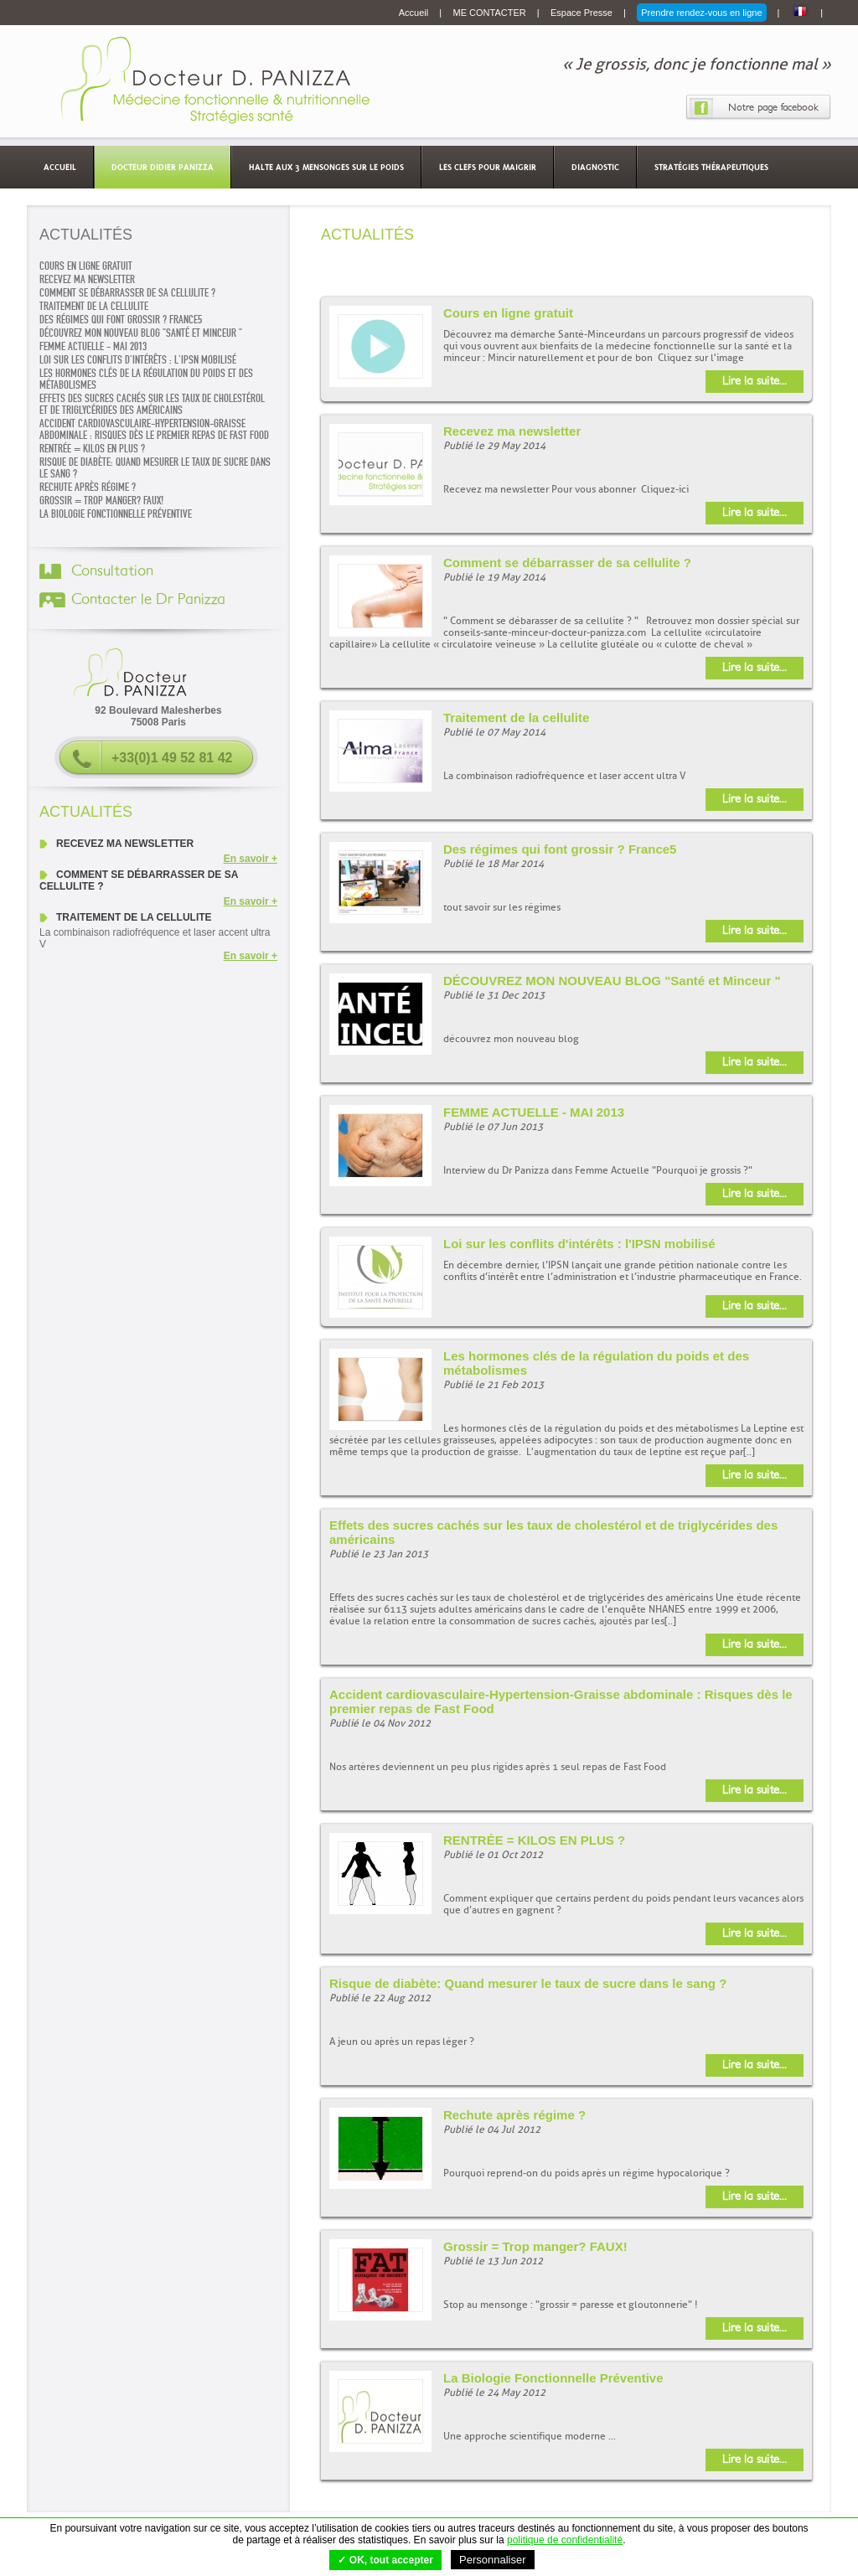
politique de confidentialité (565, 2540)
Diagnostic (595, 167)
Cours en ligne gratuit (85, 266)
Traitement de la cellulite (93, 306)
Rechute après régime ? (87, 487)
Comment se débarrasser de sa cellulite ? (127, 293)
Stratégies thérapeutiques (711, 167)
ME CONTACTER (491, 13)
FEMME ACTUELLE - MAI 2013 (93, 347)
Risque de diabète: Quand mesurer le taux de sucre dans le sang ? (155, 468)
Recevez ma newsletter (87, 280)
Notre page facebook (773, 107)
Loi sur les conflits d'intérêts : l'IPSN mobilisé (137, 360)
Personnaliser (492, 2559)
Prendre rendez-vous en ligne (701, 13)
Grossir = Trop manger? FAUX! (101, 501)
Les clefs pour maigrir (487, 167)
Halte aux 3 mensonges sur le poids (326, 167)
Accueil (415, 13)
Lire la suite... (754, 381)
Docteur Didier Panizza (162, 167)
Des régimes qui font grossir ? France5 (120, 320)
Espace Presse (582, 13)
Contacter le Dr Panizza (148, 599)
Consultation (112, 571)
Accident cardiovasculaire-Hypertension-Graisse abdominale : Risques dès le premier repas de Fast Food (154, 429)
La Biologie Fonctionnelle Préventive (115, 514)
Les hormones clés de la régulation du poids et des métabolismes (146, 379)
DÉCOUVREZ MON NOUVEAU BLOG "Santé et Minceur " (140, 333)
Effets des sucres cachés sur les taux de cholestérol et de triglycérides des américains (152, 404)
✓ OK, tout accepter (385, 2560)
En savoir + (250, 859)
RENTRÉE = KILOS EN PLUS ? (92, 449)
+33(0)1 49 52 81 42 (172, 758)
